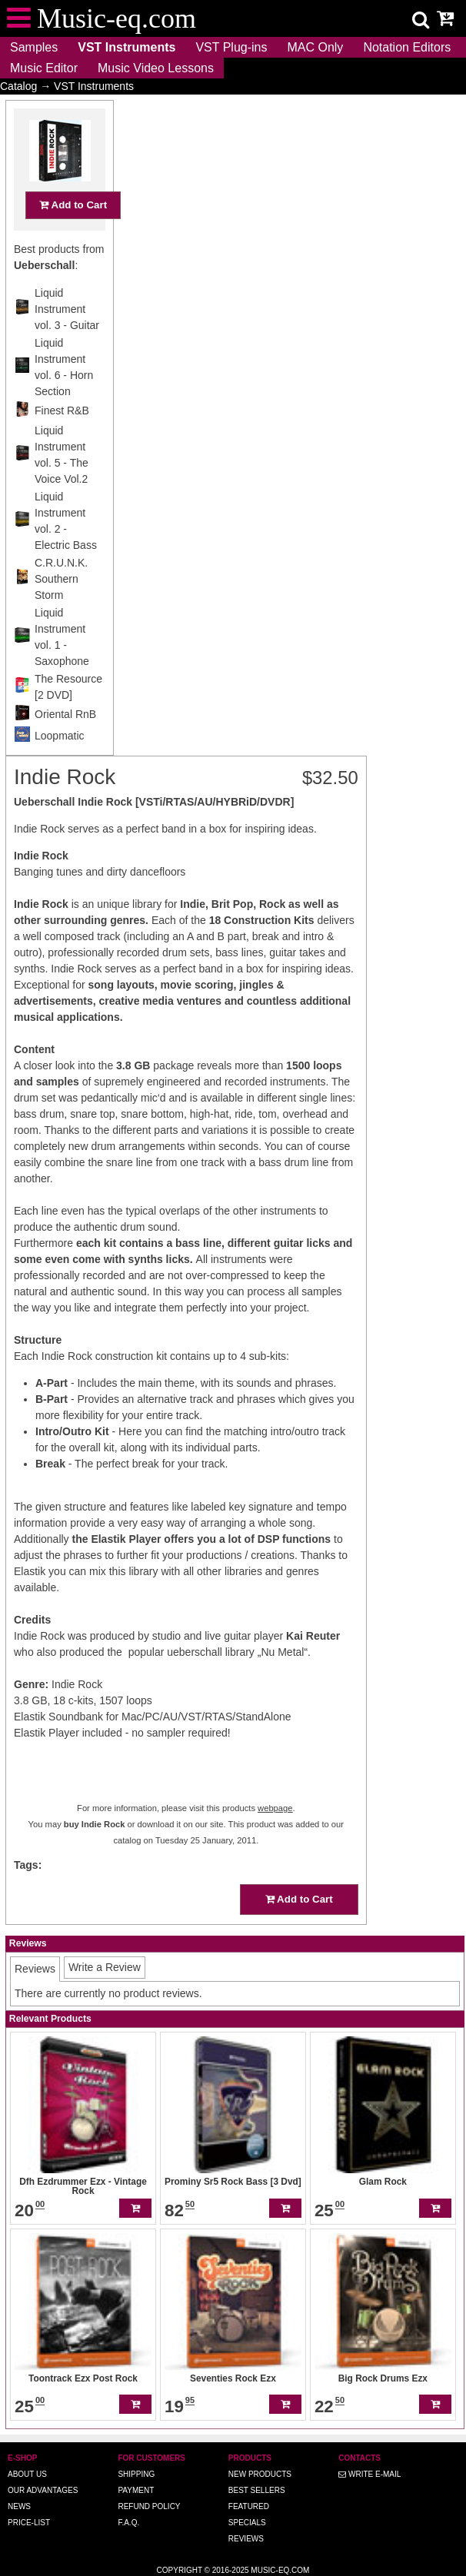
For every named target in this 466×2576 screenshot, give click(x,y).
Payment (136, 2490)
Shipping (136, 2474)
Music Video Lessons (156, 68)
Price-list (29, 2522)
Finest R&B (62, 440)
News (19, 2506)
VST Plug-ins (231, 47)
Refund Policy (149, 2506)
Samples (34, 47)
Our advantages (43, 2490)
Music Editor (44, 68)
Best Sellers (256, 2490)
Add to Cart (73, 235)
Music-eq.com (280, 2570)
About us (27, 2474)
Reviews (246, 2538)
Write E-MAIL (369, 2474)
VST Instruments (126, 47)
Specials (247, 2522)
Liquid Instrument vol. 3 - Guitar (67, 339)
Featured (248, 2506)
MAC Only (315, 47)
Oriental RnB (65, 744)
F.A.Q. (128, 2522)
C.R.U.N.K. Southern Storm (61, 609)
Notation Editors (407, 47)
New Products (259, 2474)
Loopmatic (60, 766)
